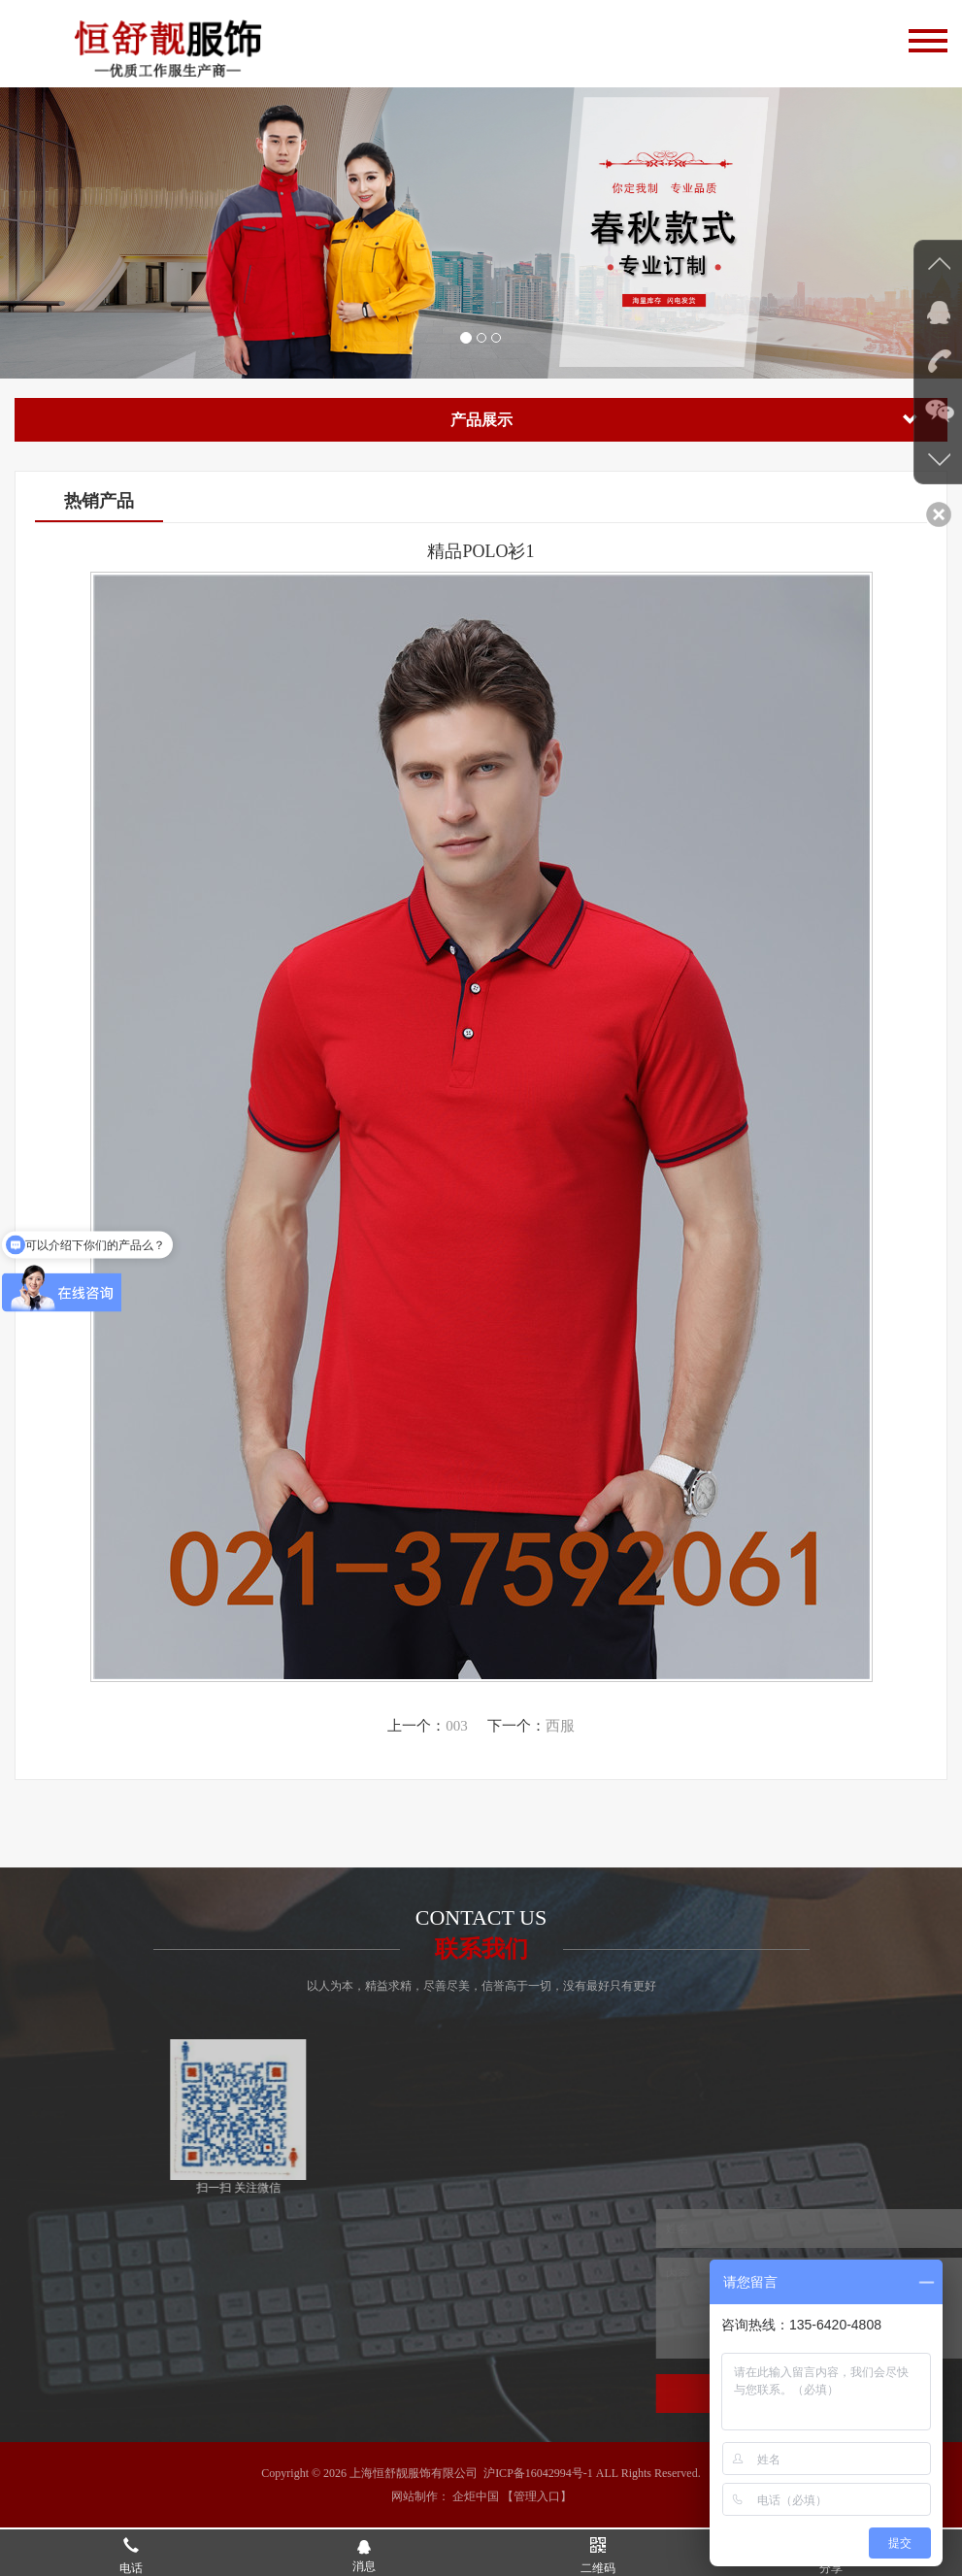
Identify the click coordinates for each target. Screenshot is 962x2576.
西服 (560, 1726)
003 (457, 1726)
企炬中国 (475, 2496)
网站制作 (414, 2496)
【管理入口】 (537, 2496)
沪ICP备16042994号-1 (538, 2473)
